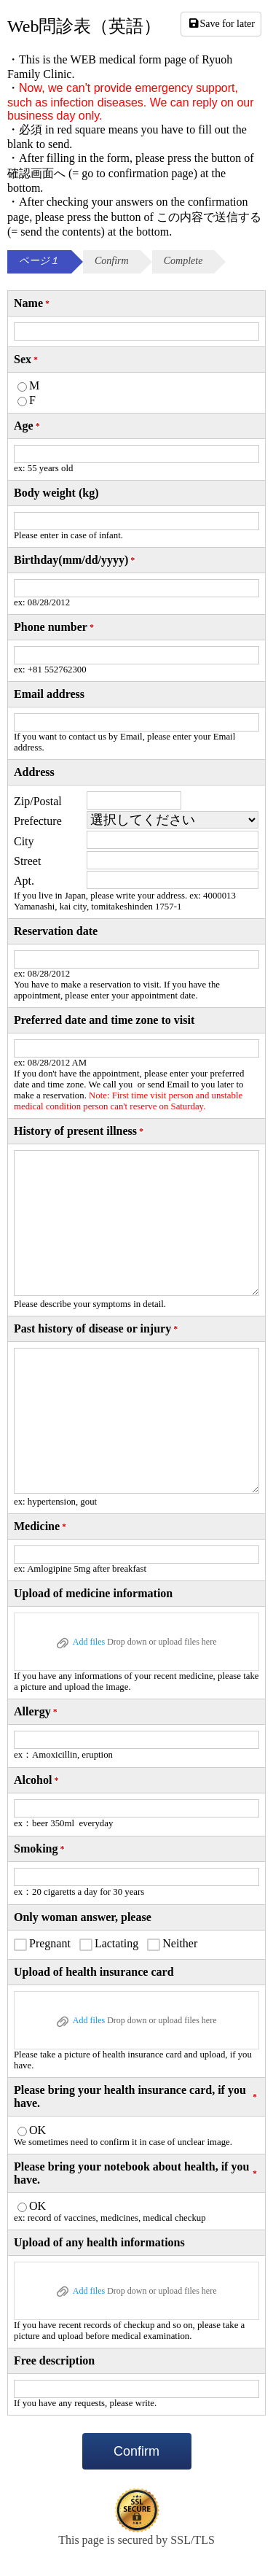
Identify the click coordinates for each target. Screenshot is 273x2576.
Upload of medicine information (93, 1593)
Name (33, 303)
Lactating (116, 1943)
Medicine (41, 1526)
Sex (27, 359)
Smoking (40, 1848)
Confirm (136, 2451)
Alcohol (37, 1780)
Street (27, 861)
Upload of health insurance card (94, 1972)
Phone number (55, 627)
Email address (49, 694)
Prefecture (38, 821)
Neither (179, 1943)
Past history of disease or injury (97, 1328)
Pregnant (50, 1943)
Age (28, 425)
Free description (54, 2360)
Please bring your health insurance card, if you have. (136, 2096)
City (24, 841)
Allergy (37, 1711)
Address (34, 772)
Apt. (24, 880)
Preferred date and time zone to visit (104, 1020)
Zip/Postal (38, 801)
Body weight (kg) (56, 492)
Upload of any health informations (99, 2242)
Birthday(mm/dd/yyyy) (75, 560)
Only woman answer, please (82, 1917)
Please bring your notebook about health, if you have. (136, 2173)
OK (37, 2130)
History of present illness (80, 1131)
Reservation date (56, 931)
